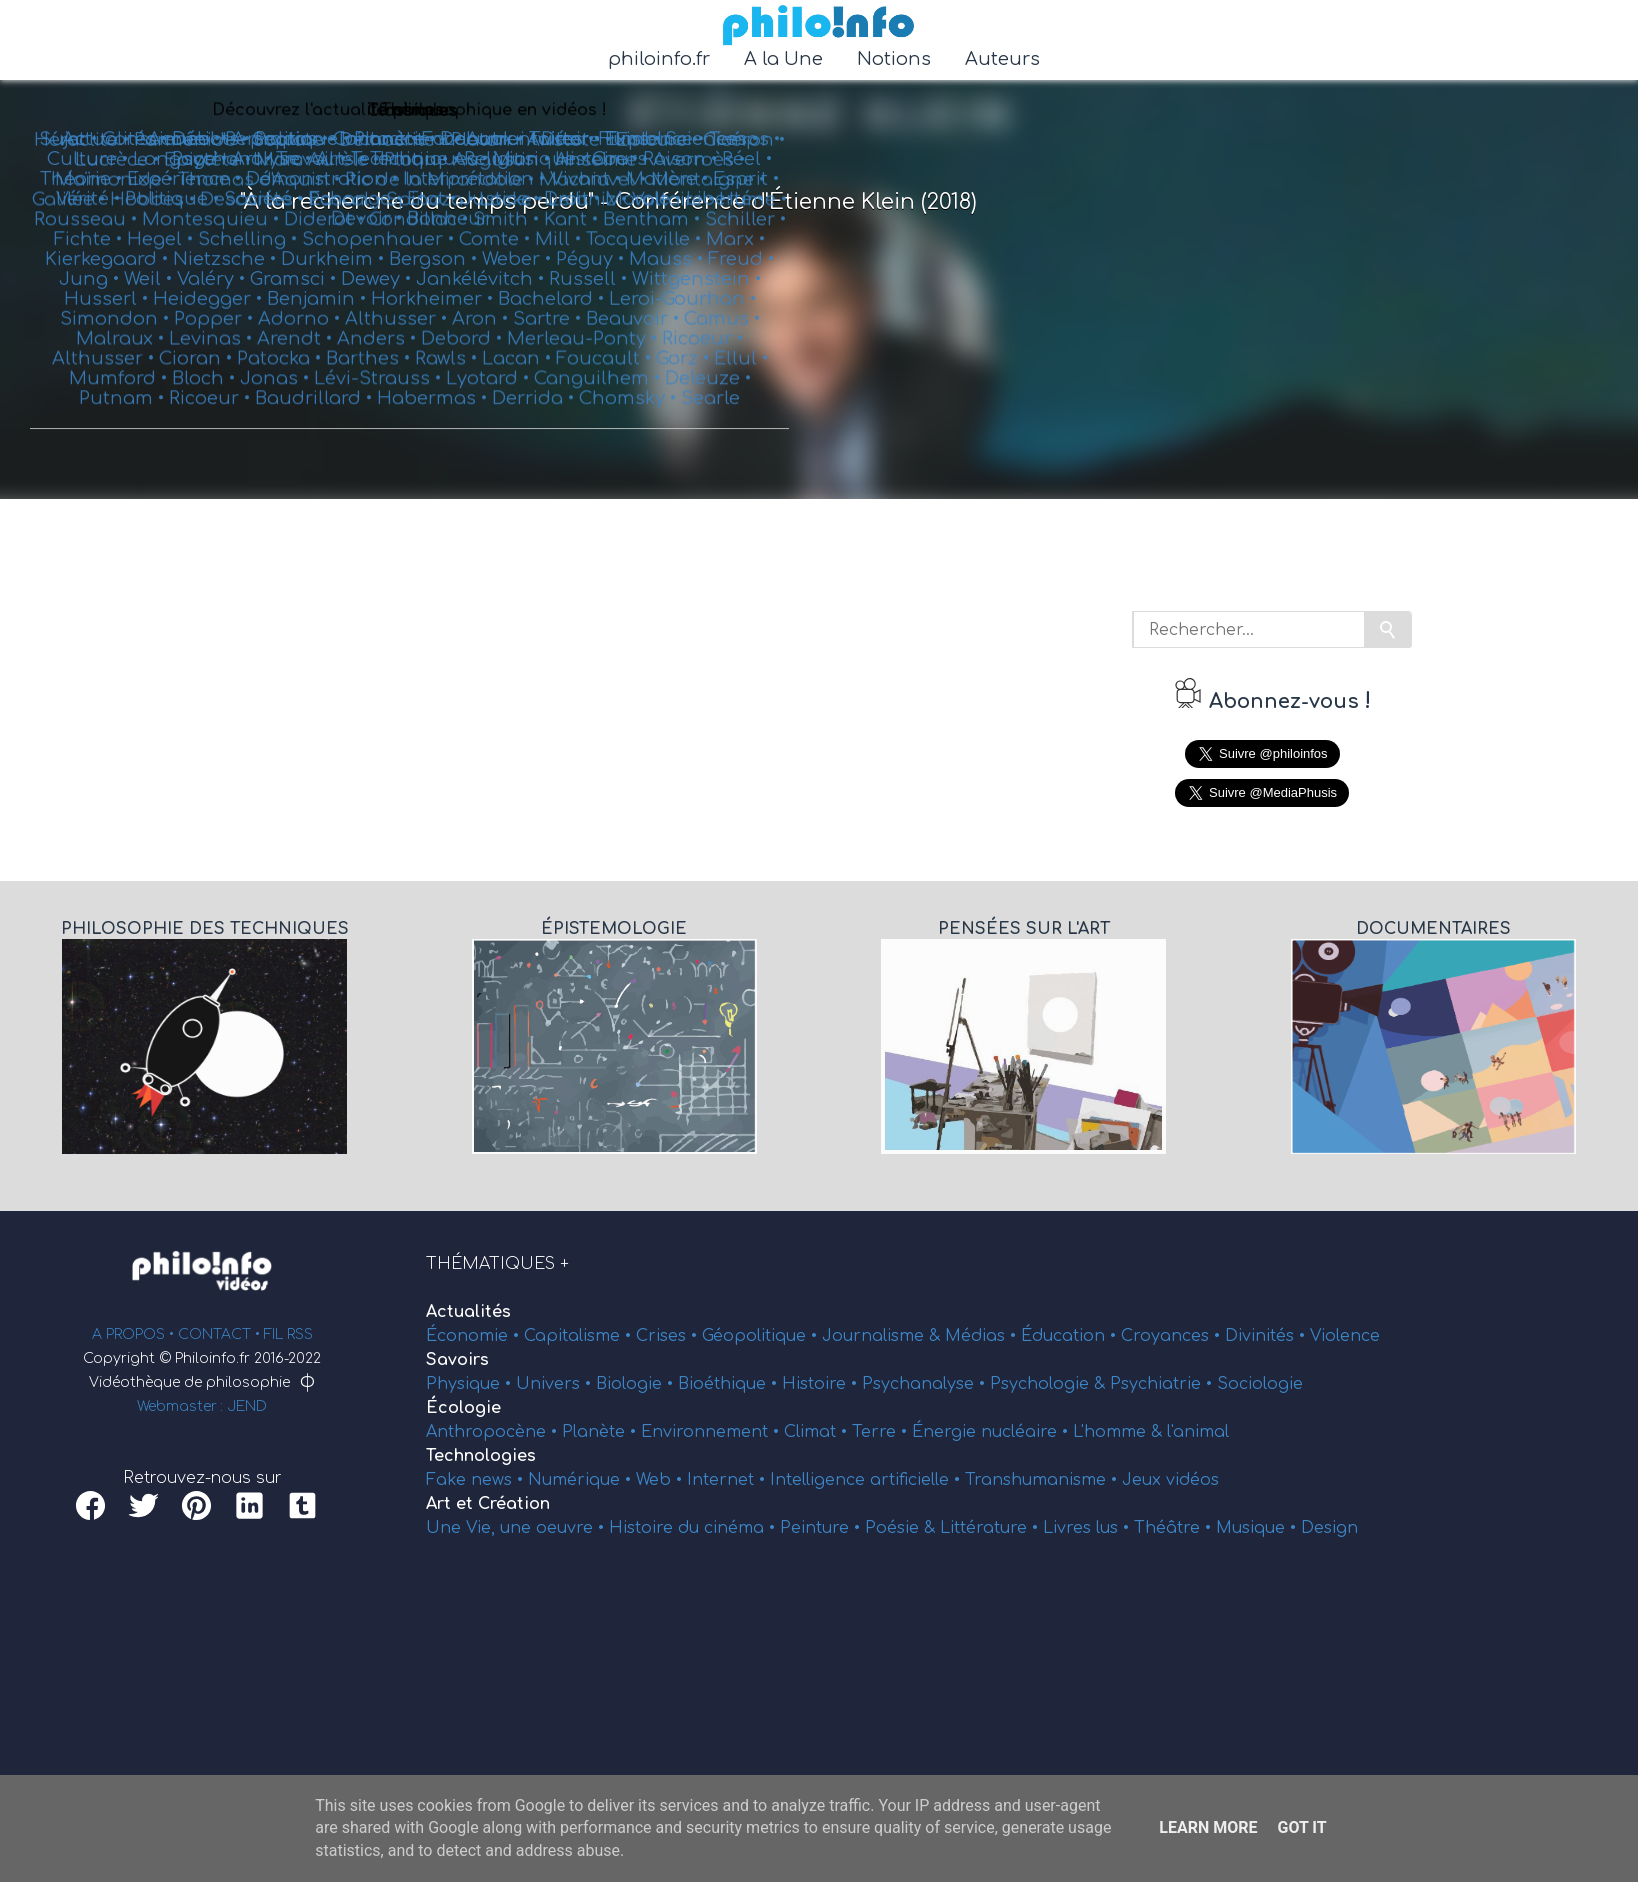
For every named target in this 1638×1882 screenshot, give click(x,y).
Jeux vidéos (1170, 1480)
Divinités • (1267, 1336)
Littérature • (991, 1528)
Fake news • (477, 1480)
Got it (1301, 1827)
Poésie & (902, 1528)
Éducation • (1071, 1336)
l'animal (1198, 1432)
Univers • (556, 1384)
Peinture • (822, 1528)
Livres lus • (1088, 1528)
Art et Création (488, 1504)
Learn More (1208, 1827)
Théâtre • (1175, 1528)
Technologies (481, 1456)
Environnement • (712, 1432)
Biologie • (637, 1384)
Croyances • (1173, 1336)
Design (1329, 1528)
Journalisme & (883, 1336)
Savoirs (457, 1360)
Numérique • (582, 1480)
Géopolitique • (762, 1336)
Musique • (1258, 1528)
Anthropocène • (494, 1432)
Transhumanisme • (1043, 1480)
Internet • (728, 1480)
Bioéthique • (730, 1384)
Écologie (463, 1408)
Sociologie (1260, 1384)
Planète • (601, 1432)
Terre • (882, 1432)
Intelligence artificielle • (867, 1480)
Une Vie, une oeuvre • (517, 1528)
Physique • (471, 1384)
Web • (661, 1480)
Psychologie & (1050, 1384)
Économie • (475, 1336)
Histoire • (822, 1384)
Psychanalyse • (926, 1384)
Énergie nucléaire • (992, 1432)
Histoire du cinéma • (694, 1528)
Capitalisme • (580, 1336)
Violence (1345, 1336)
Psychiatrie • (1163, 1384)
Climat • (818, 1432)
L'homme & (1120, 1432)
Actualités (468, 1312)
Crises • (669, 1336)
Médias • (983, 1336)
